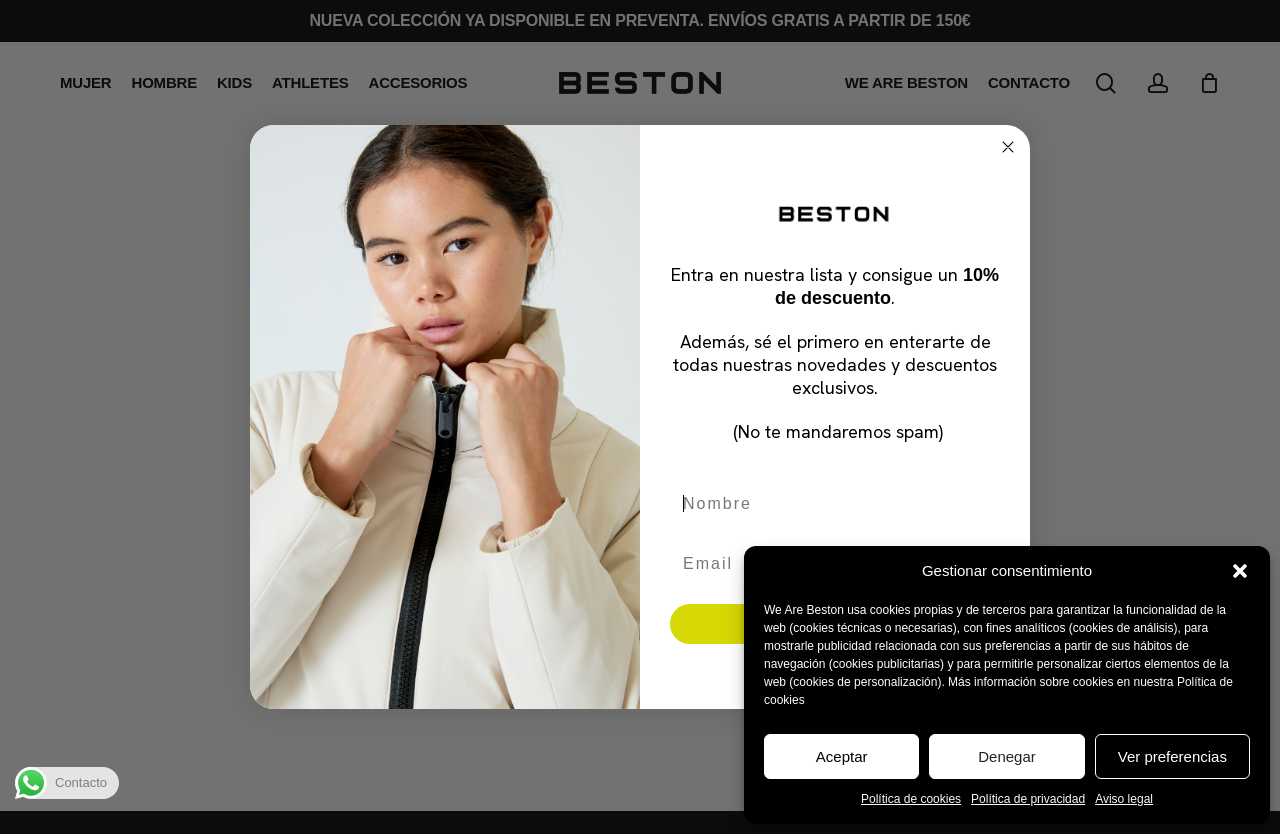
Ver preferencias (1172, 756)
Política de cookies (911, 799)
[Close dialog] (1008, 147)
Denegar (1007, 756)
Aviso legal (1124, 799)
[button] (1240, 571)
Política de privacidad (1028, 799)
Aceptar (842, 756)
